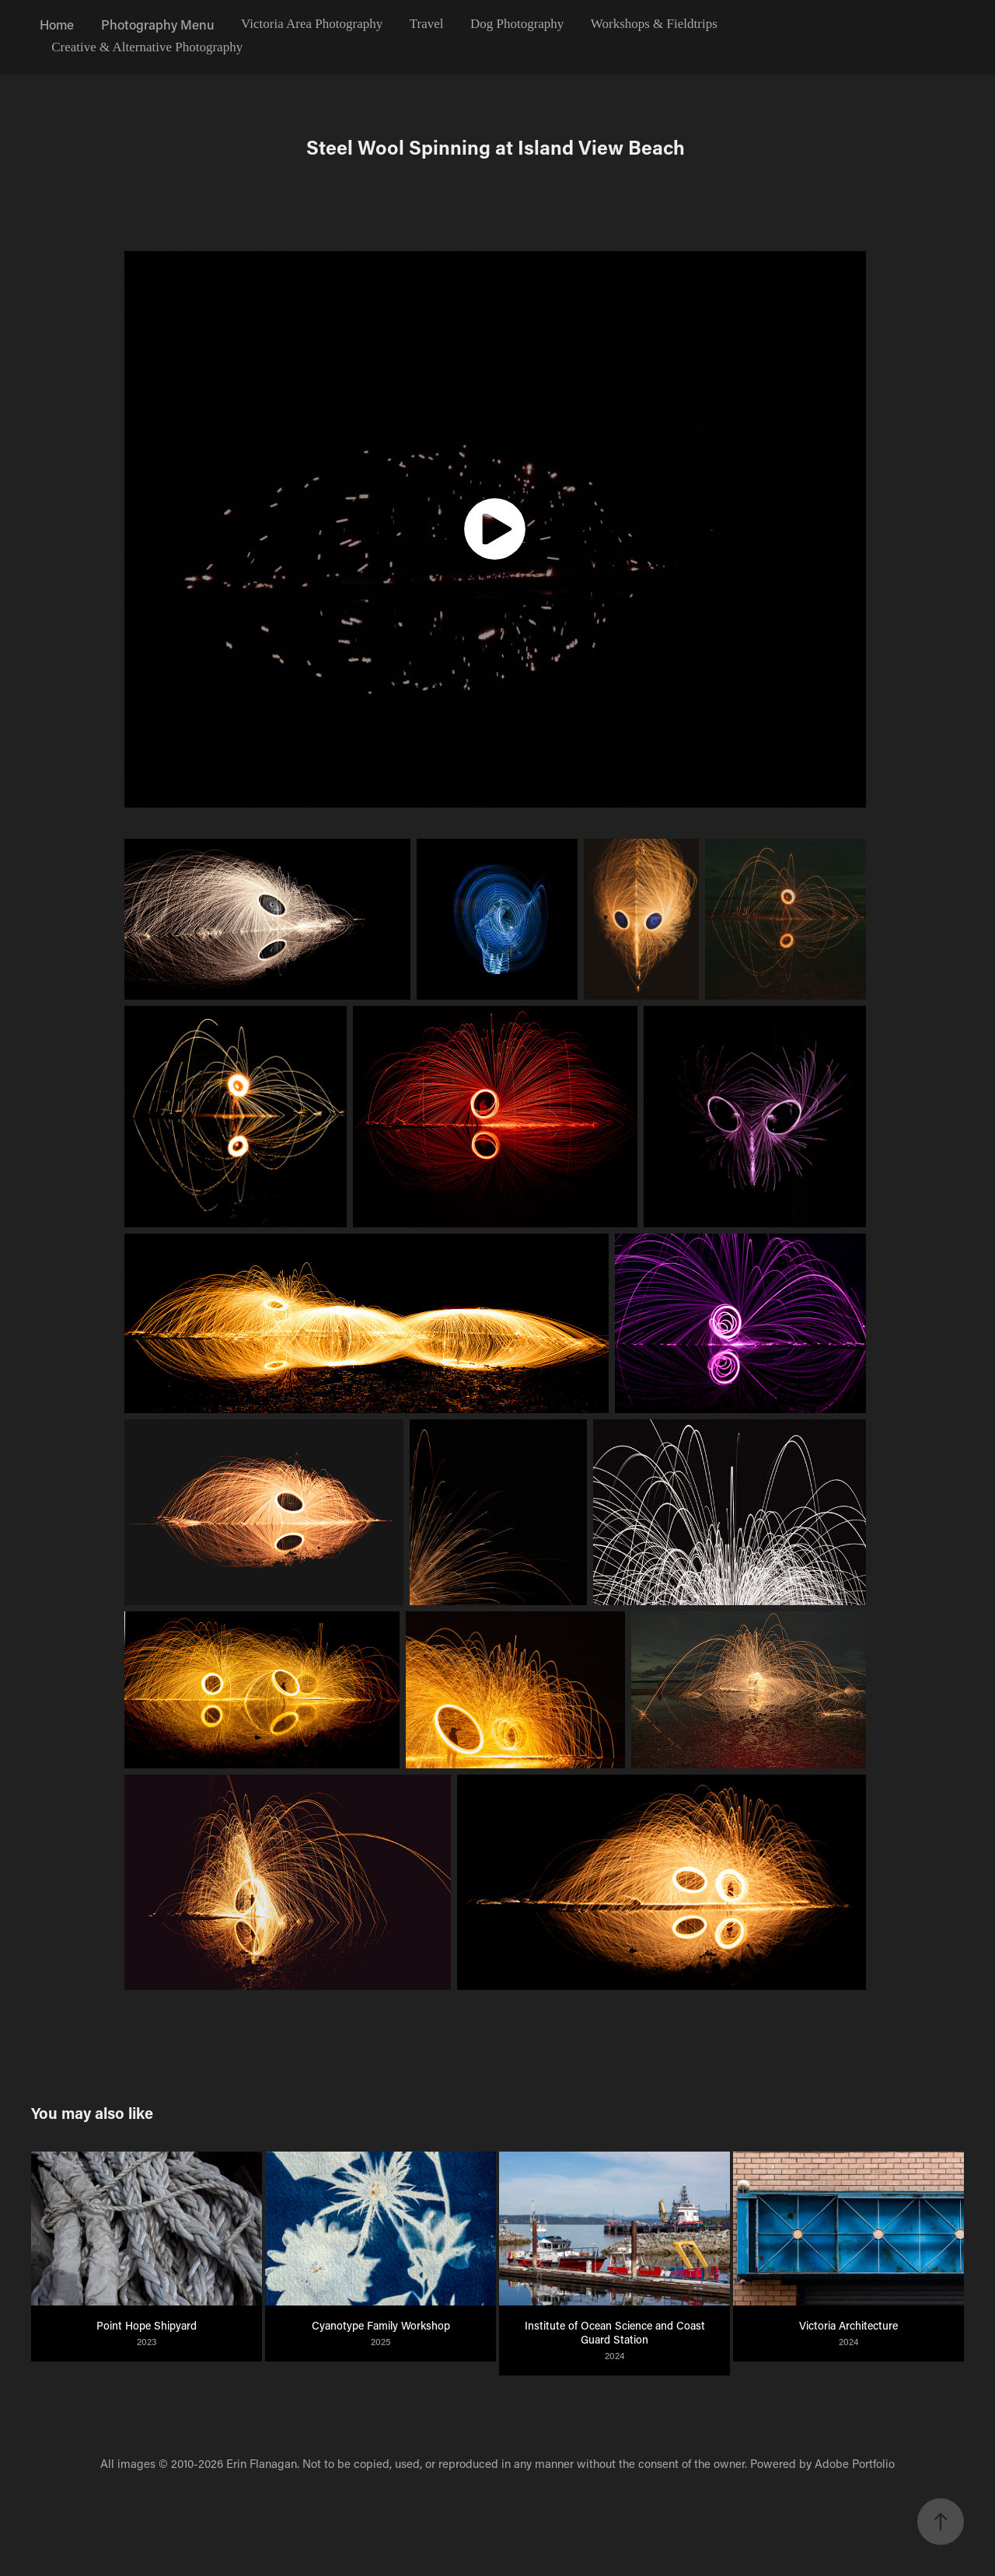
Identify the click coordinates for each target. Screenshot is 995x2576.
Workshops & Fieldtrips (654, 23)
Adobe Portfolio (855, 2463)
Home (57, 24)
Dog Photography (517, 23)
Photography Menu (158, 24)
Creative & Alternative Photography (147, 47)
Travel (427, 23)
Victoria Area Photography (311, 23)
